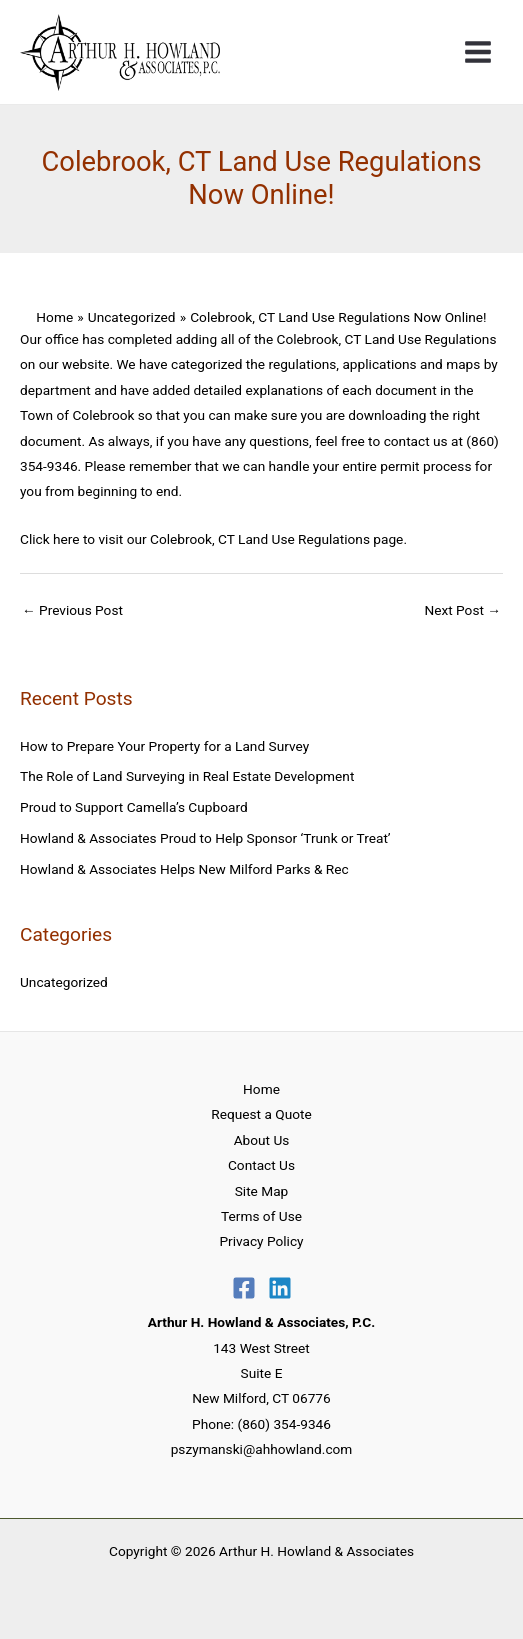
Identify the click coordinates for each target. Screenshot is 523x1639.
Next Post (462, 610)
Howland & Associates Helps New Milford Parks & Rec (184, 869)
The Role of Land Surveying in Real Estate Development (187, 776)
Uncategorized (64, 982)
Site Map (262, 1191)
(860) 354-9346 (284, 1424)
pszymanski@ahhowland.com (262, 1449)
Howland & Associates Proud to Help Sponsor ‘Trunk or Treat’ (205, 838)
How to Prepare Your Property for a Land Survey (164, 746)
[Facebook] (244, 1288)
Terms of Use (261, 1216)
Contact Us (261, 1165)
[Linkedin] (280, 1288)
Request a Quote (261, 1114)
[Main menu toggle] (478, 52)
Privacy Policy (261, 1241)
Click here (51, 539)
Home (261, 1089)
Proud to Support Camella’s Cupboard (134, 807)
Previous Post (72, 610)
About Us (262, 1140)
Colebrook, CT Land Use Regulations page (276, 539)
